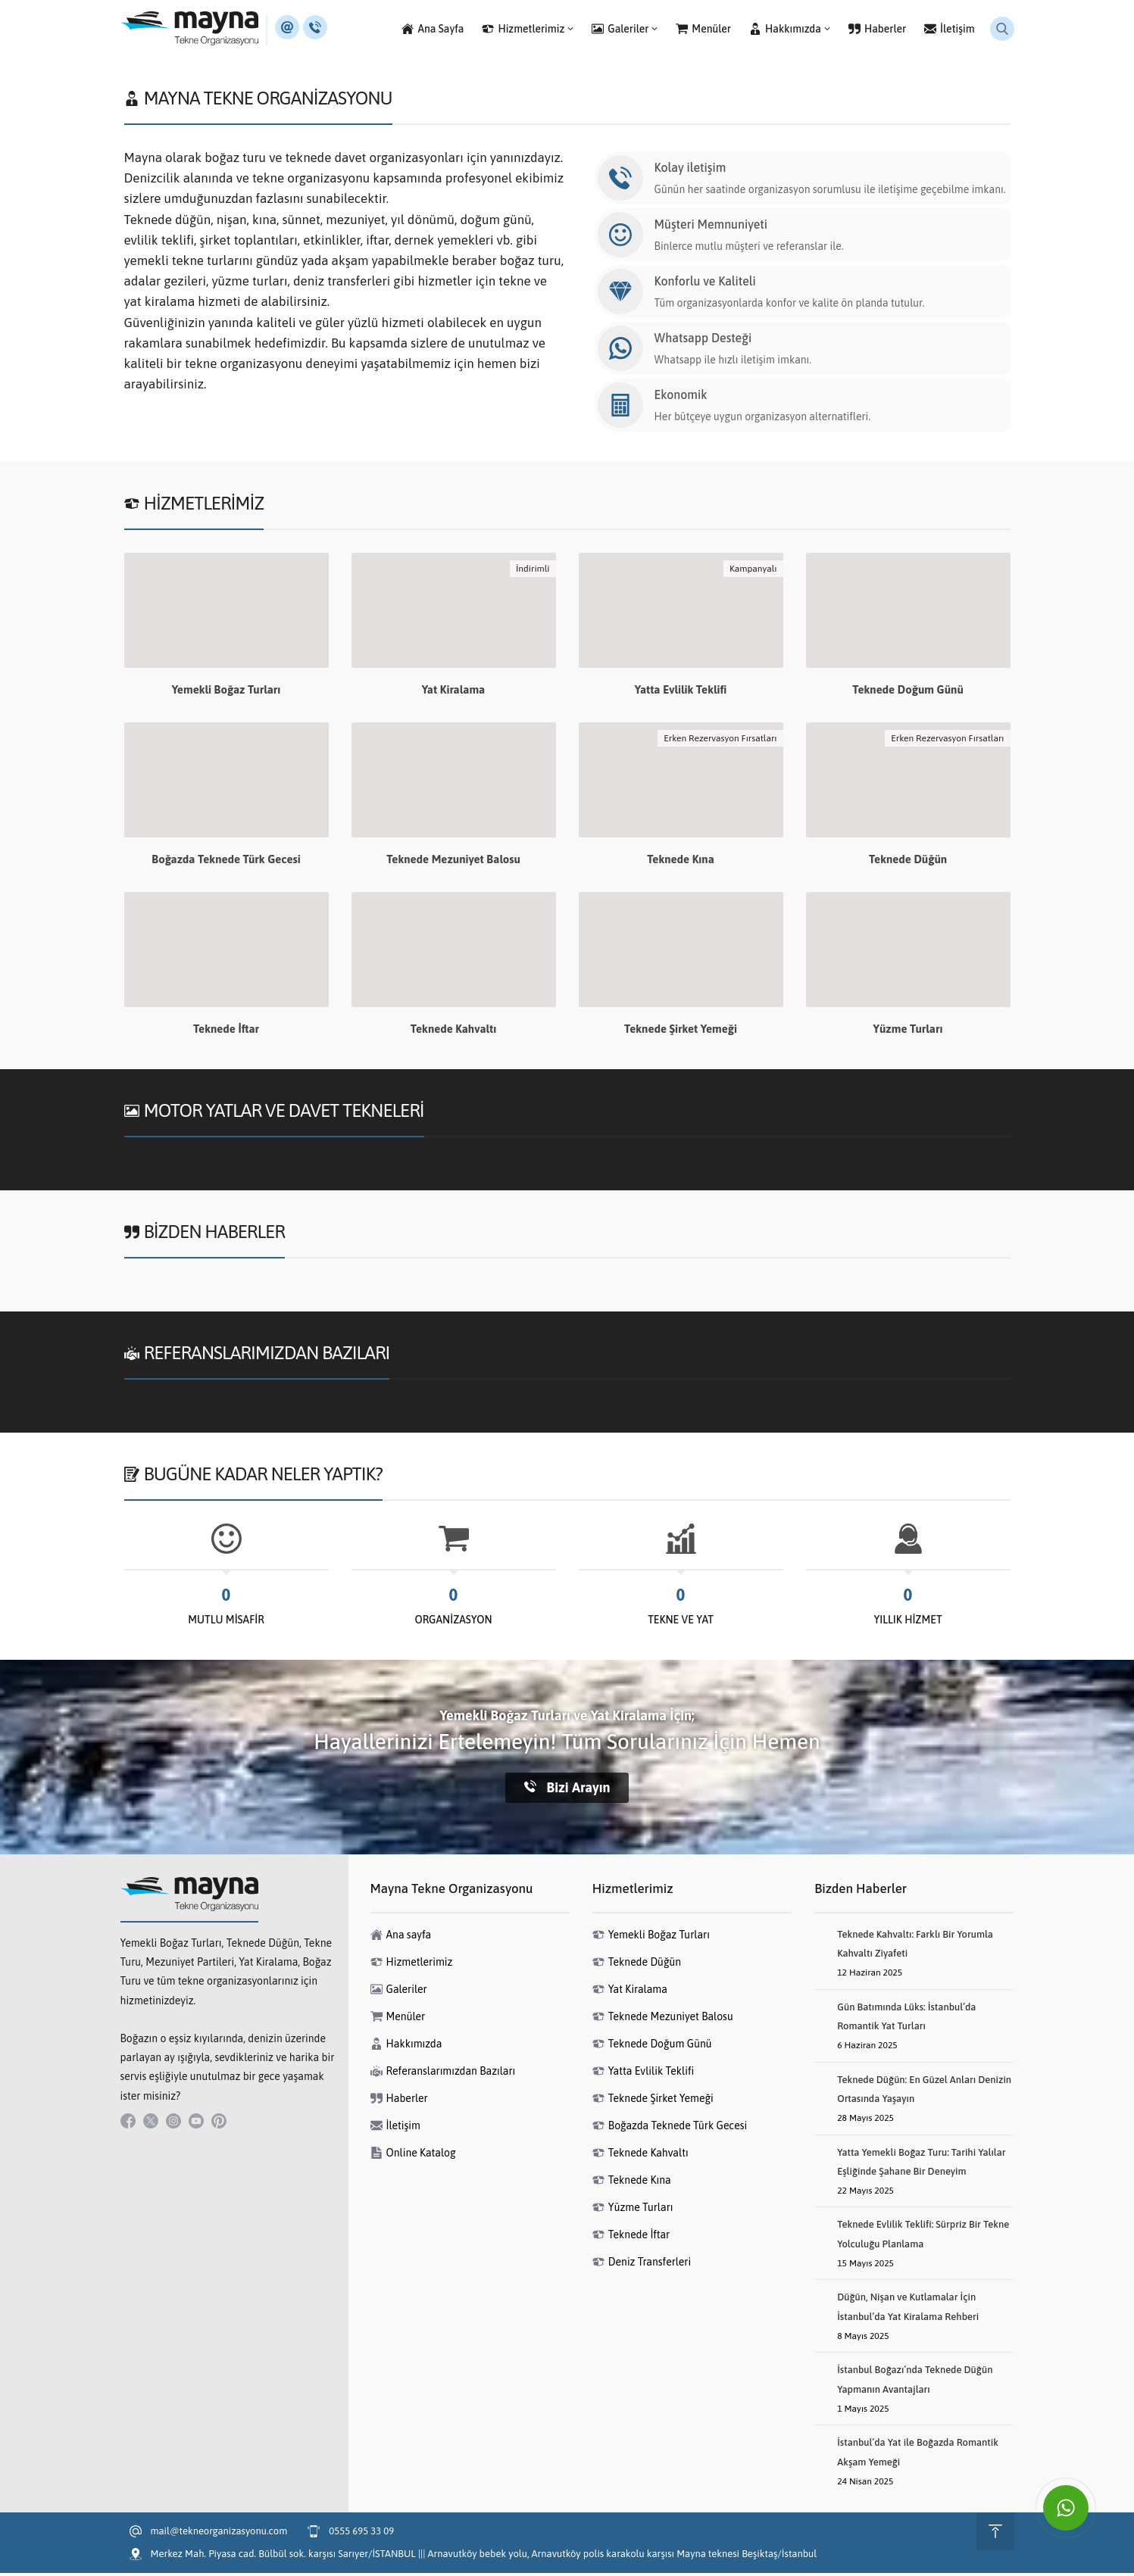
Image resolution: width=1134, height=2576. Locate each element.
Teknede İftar (226, 1031)
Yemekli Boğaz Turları (226, 692)
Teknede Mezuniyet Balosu (453, 862)
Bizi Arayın (567, 1790)
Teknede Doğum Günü (908, 692)
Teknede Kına (680, 862)
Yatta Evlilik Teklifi (681, 692)
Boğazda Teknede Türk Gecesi (226, 862)
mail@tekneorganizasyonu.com (219, 2534)
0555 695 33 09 (361, 2534)
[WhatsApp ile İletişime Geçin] (1066, 2508)
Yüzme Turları (908, 1031)
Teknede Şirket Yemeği (680, 1031)
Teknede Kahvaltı (453, 1031)
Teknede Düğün (908, 862)
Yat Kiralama (454, 692)
